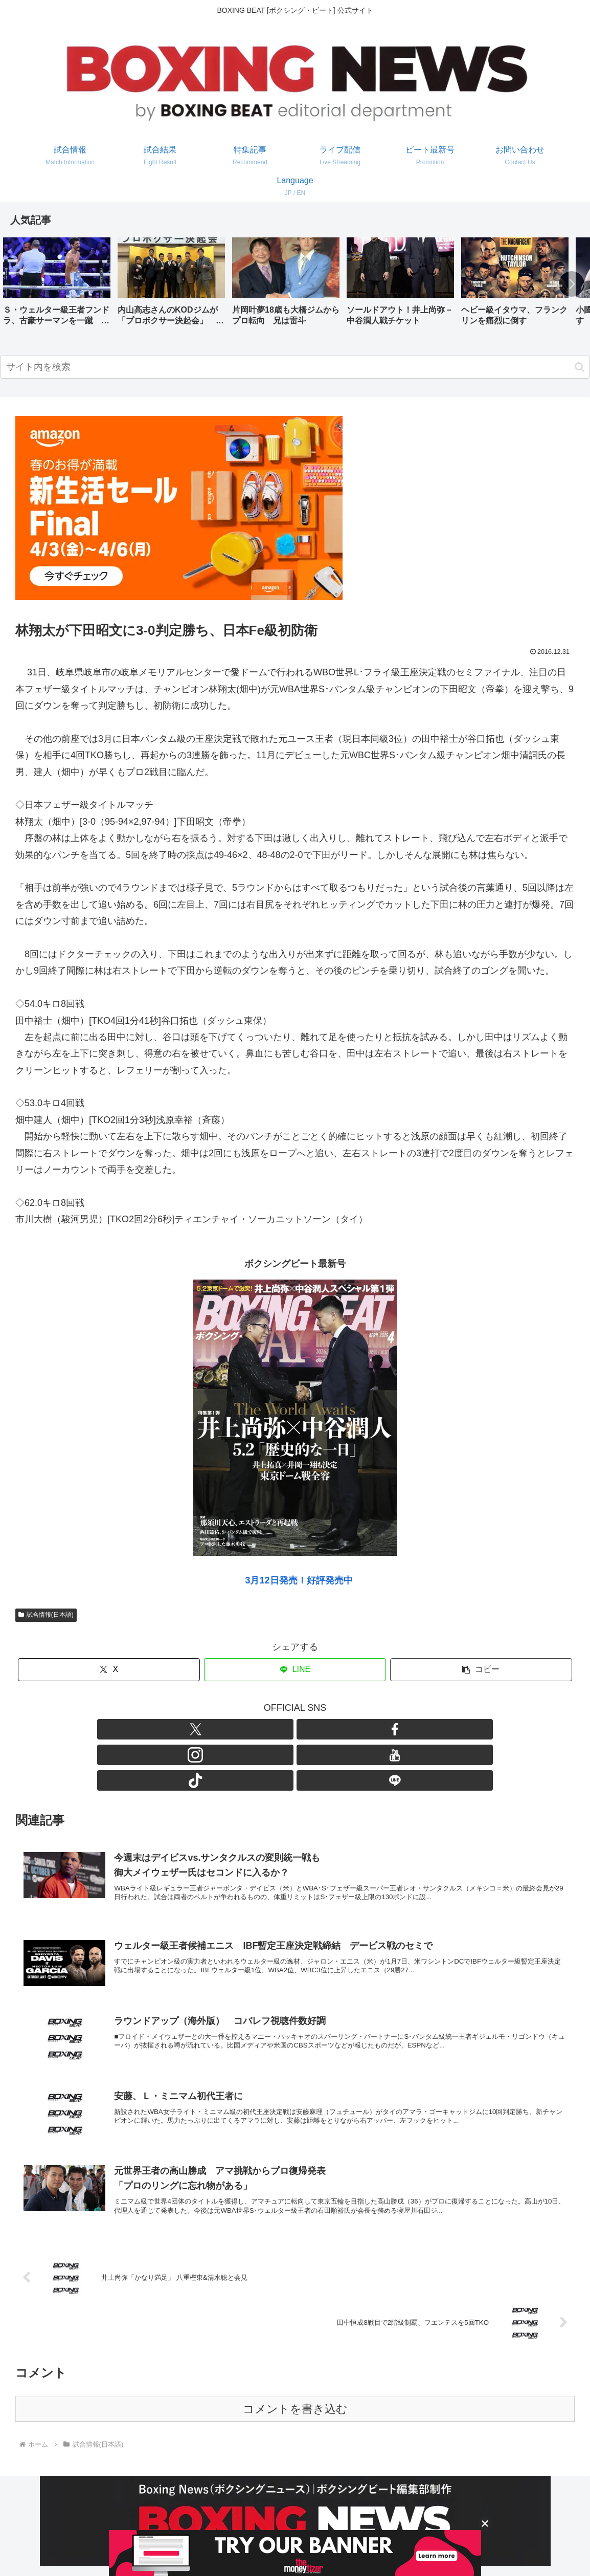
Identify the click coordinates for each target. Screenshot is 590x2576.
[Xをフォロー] (236, 1729)
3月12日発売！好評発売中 (298, 1580)
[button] (571, 284)
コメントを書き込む (295, 2364)
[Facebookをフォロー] (259, 1729)
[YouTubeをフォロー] (307, 1729)
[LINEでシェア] (295, 1669)
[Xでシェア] (109, 1669)
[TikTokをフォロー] (330, 1729)
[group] (57, 285)
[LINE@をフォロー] (354, 1729)
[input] (295, 367)
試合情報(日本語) (46, 1614)
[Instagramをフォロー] (283, 1729)
